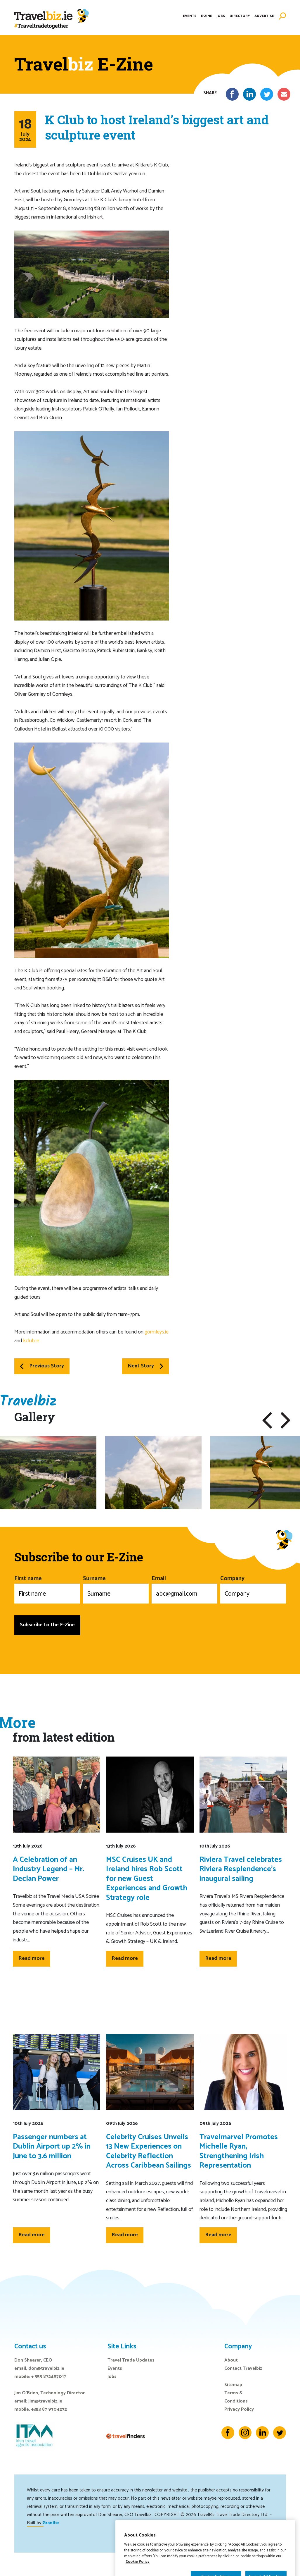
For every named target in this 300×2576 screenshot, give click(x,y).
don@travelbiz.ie (46, 2368)
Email (184, 1589)
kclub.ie (31, 1340)
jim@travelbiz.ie (45, 2401)
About (231, 2360)
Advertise (264, 16)
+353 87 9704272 (49, 2409)
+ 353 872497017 (48, 2377)
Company (253, 1589)
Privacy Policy (239, 2409)
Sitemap (233, 2385)
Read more (31, 1958)
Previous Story (42, 1366)
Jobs (220, 16)
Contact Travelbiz (243, 2368)
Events (190, 16)
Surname (116, 1589)
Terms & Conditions (236, 2397)
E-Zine (206, 16)
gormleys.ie (157, 1332)
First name (47, 1589)
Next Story (145, 1366)
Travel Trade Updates (131, 2360)
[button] (267, 1420)
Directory (240, 16)
